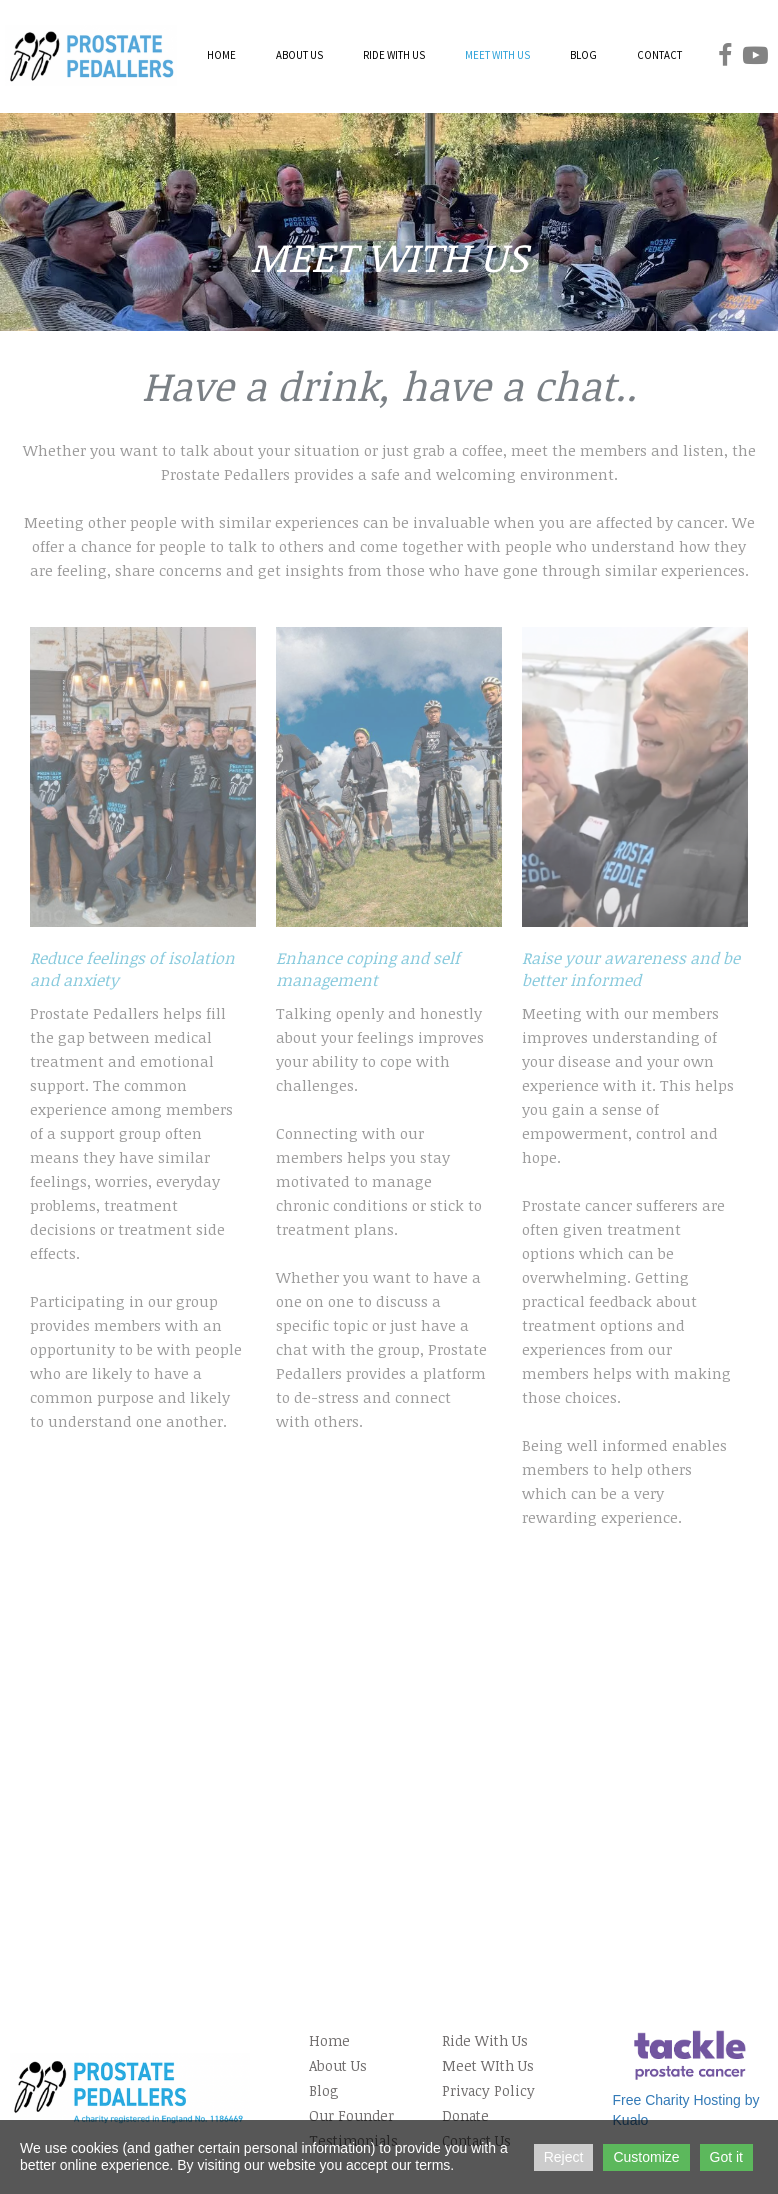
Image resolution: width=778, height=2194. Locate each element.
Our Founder (351, 2115)
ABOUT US (299, 55)
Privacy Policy (488, 2090)
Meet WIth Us (488, 2065)
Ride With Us (485, 2040)
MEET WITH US (497, 55)
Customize (646, 2157)
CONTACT (659, 55)
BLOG (583, 55)
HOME (221, 55)
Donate (465, 2115)
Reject (564, 2157)
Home (329, 2040)
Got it (726, 2157)
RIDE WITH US (394, 55)
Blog (324, 2090)
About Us (338, 2065)
